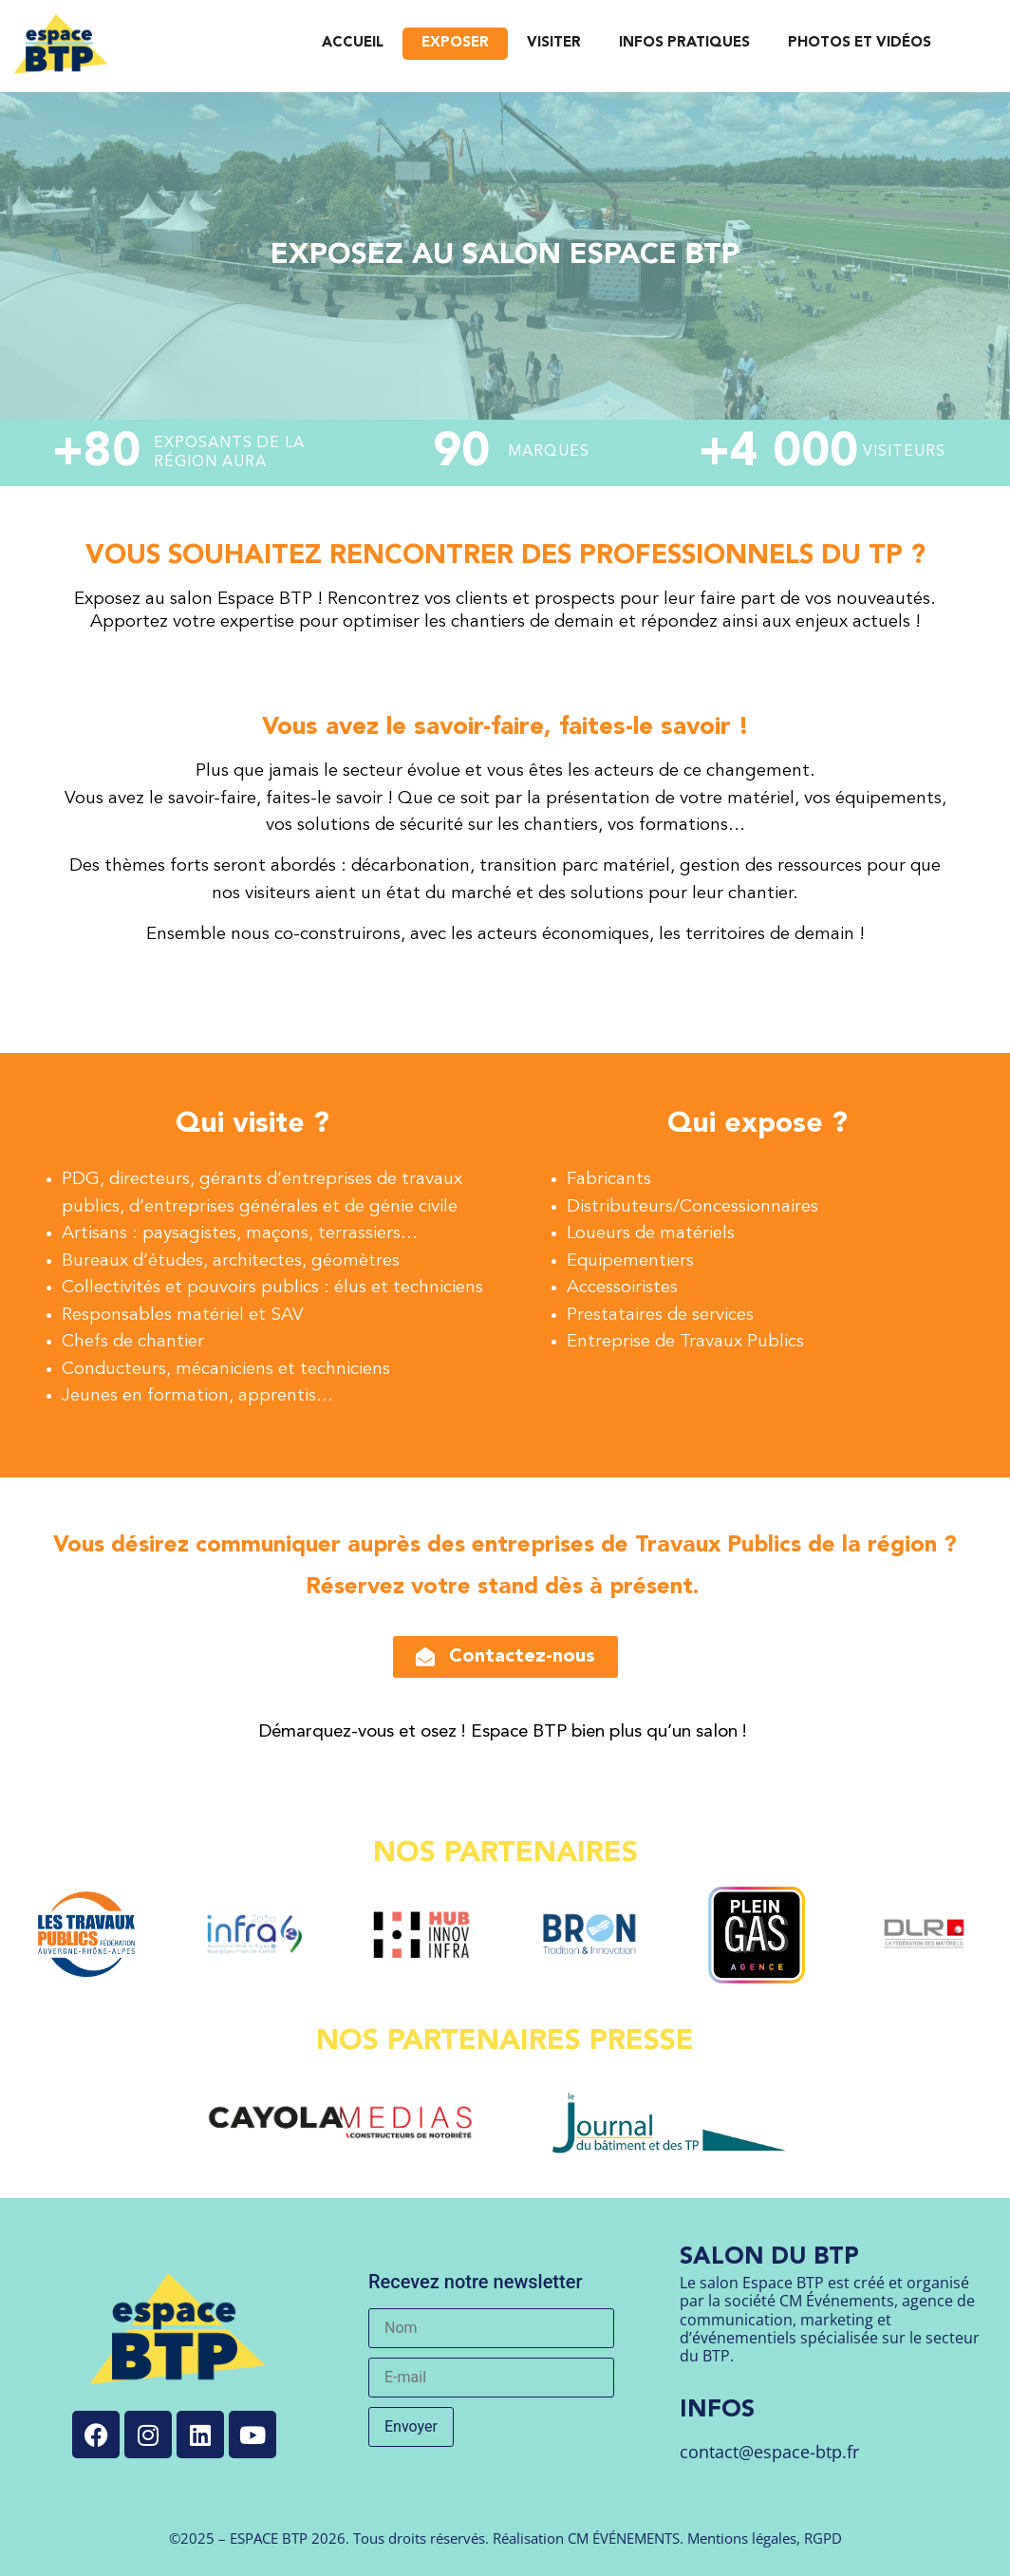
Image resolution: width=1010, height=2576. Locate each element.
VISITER (554, 43)
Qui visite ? (252, 1124)
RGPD (823, 2538)
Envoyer (411, 2426)
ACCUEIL (352, 43)
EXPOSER (455, 43)
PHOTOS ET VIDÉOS (859, 43)
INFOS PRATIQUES (684, 43)
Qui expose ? (757, 1124)
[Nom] (491, 2328)
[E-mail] (491, 2377)
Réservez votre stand (422, 1587)
